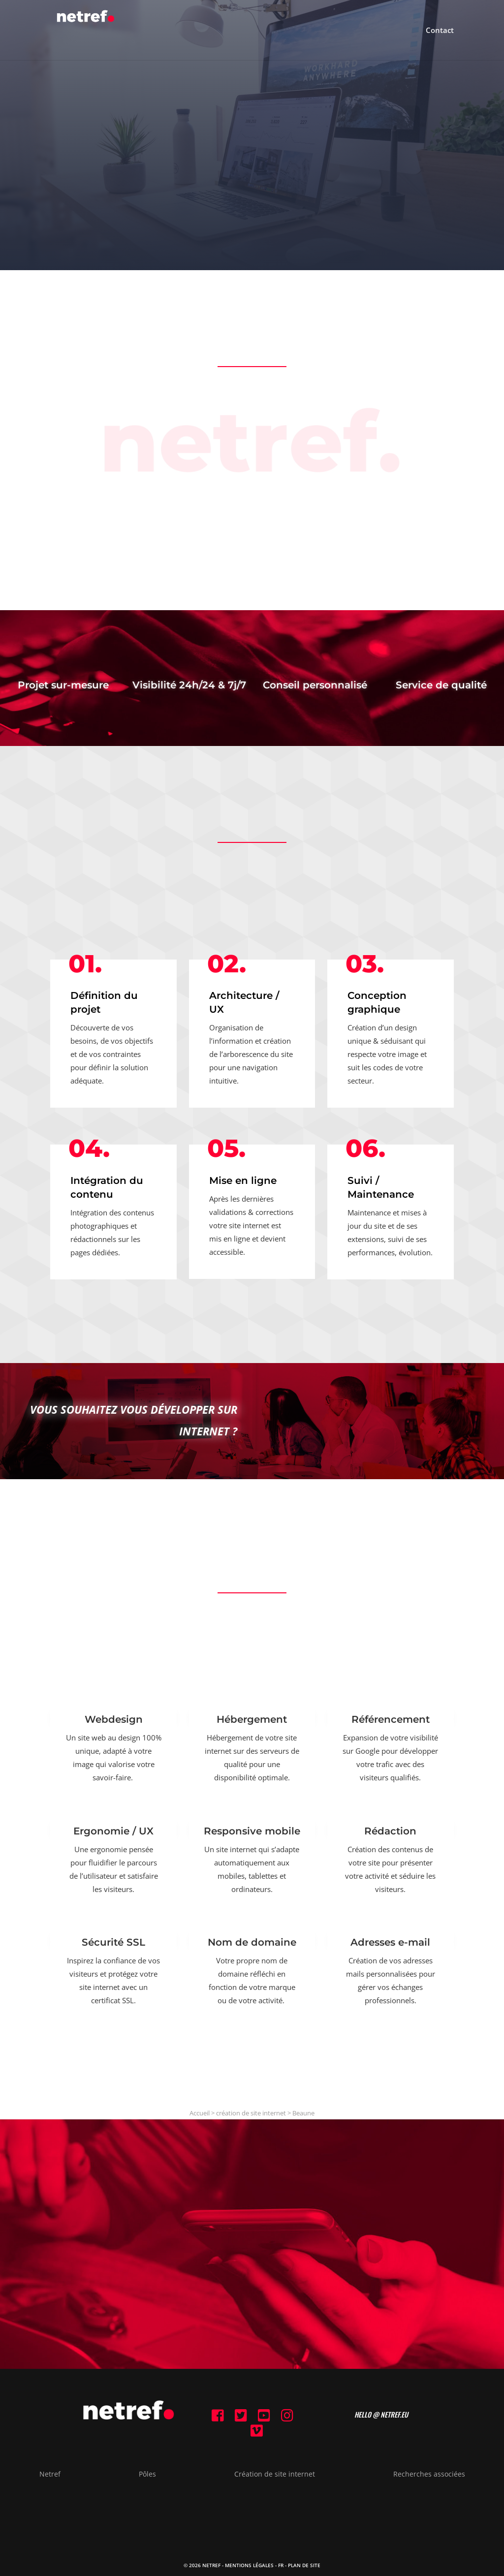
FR (281, 2565)
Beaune (303, 2113)
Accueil (199, 2113)
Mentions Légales (249, 2565)
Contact (440, 31)
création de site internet (251, 2113)
